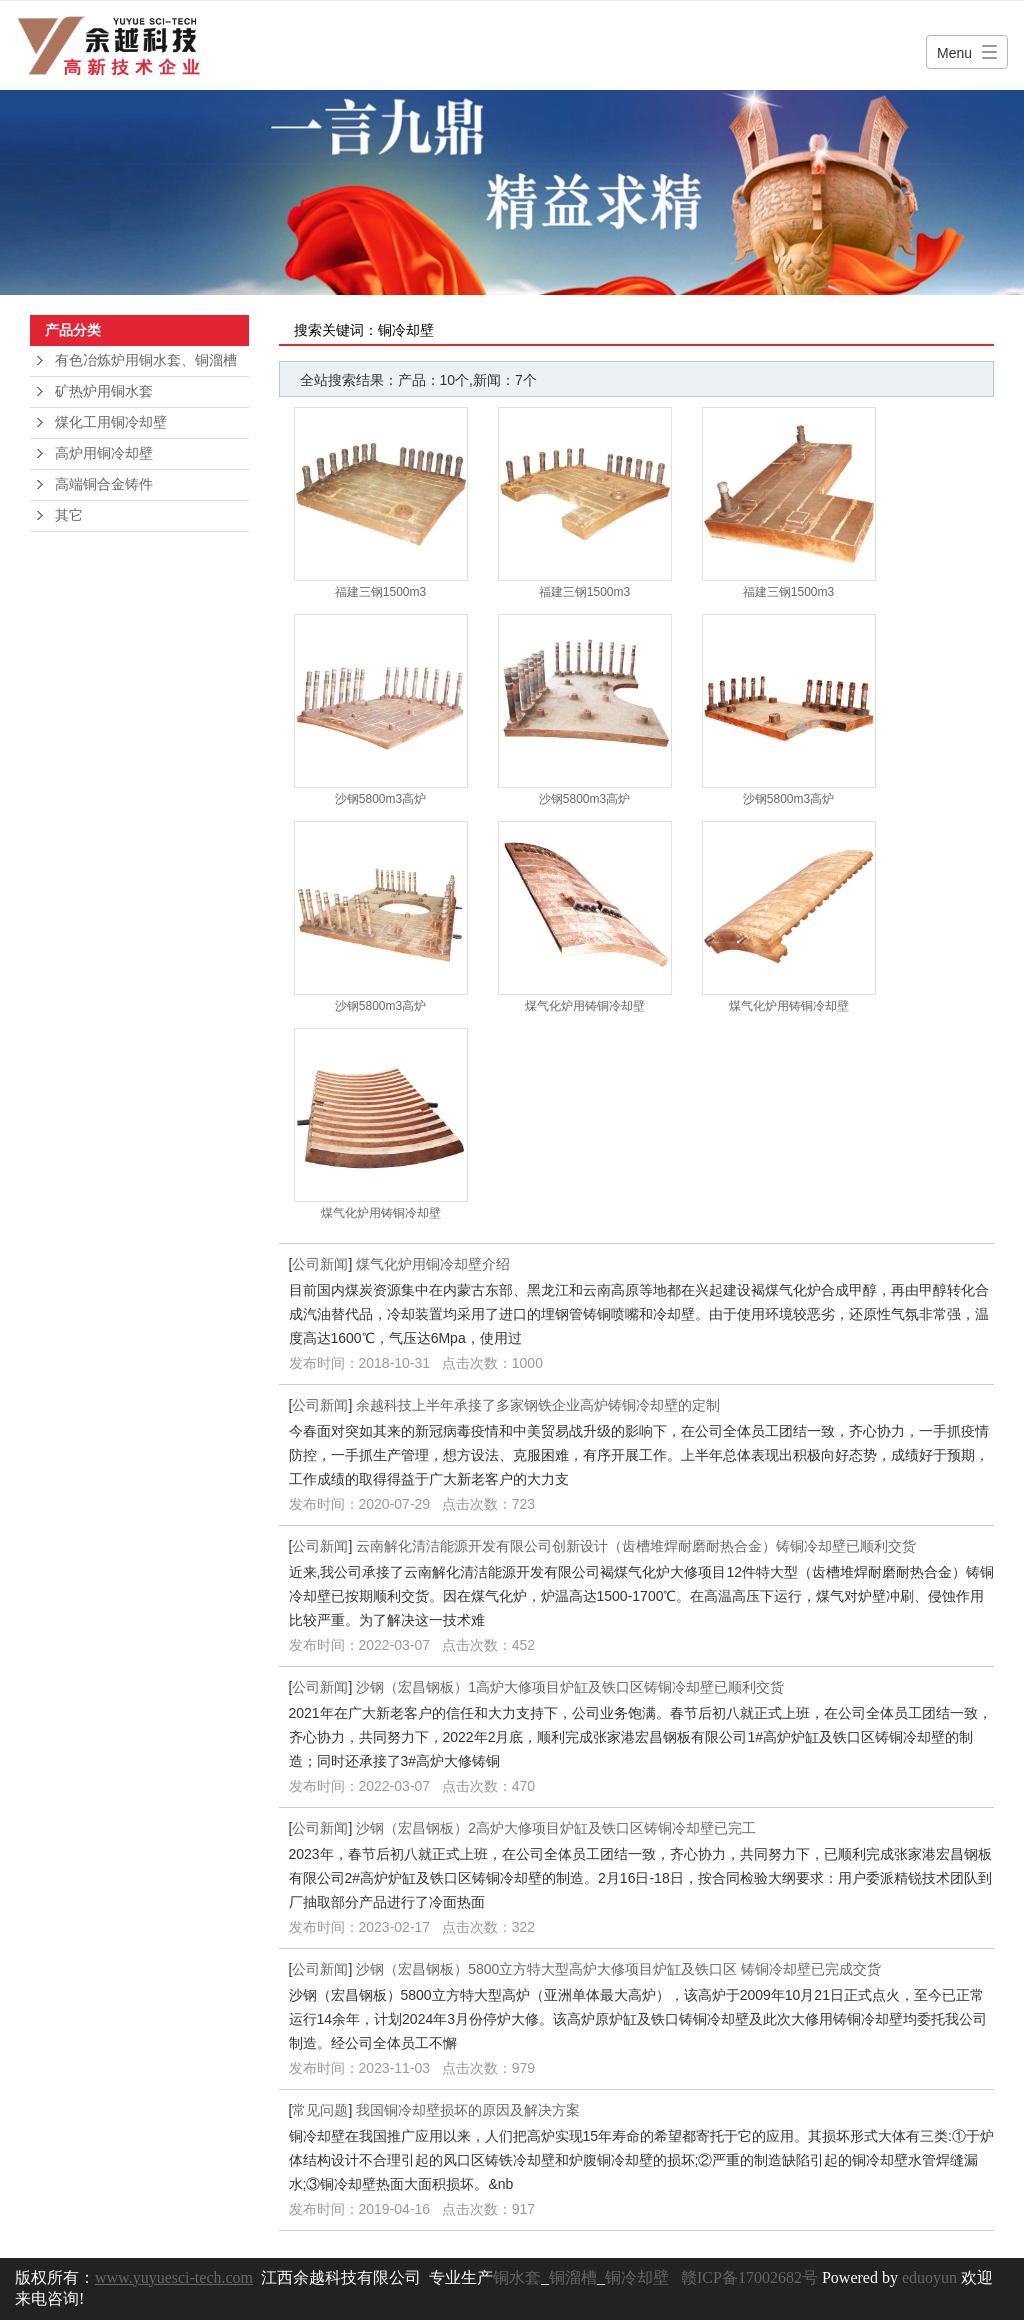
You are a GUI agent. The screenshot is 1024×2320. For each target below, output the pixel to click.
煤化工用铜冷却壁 (111, 422)
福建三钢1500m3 (380, 592)
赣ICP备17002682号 (749, 2277)
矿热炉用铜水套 (104, 391)
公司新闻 (320, 1264)
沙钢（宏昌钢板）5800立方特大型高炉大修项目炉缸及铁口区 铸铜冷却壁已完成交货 (618, 1969)
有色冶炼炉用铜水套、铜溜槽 (146, 360)
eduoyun (929, 2277)
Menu (954, 53)
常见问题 (320, 2110)
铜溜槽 (573, 2277)
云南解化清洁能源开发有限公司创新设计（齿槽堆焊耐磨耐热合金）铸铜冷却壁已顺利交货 (636, 1546)
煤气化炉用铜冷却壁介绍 (433, 1264)
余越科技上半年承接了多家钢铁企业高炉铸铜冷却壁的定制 (538, 1405)
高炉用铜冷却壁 (104, 453)
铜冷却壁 (637, 2277)
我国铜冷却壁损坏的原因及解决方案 (468, 2110)
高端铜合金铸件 (104, 484)
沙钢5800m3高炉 (380, 799)
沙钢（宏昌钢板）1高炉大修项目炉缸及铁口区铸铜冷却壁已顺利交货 (570, 1687)
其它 (69, 515)
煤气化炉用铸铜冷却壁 (585, 1006)
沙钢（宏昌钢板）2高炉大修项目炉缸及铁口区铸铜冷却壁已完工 (556, 1828)
